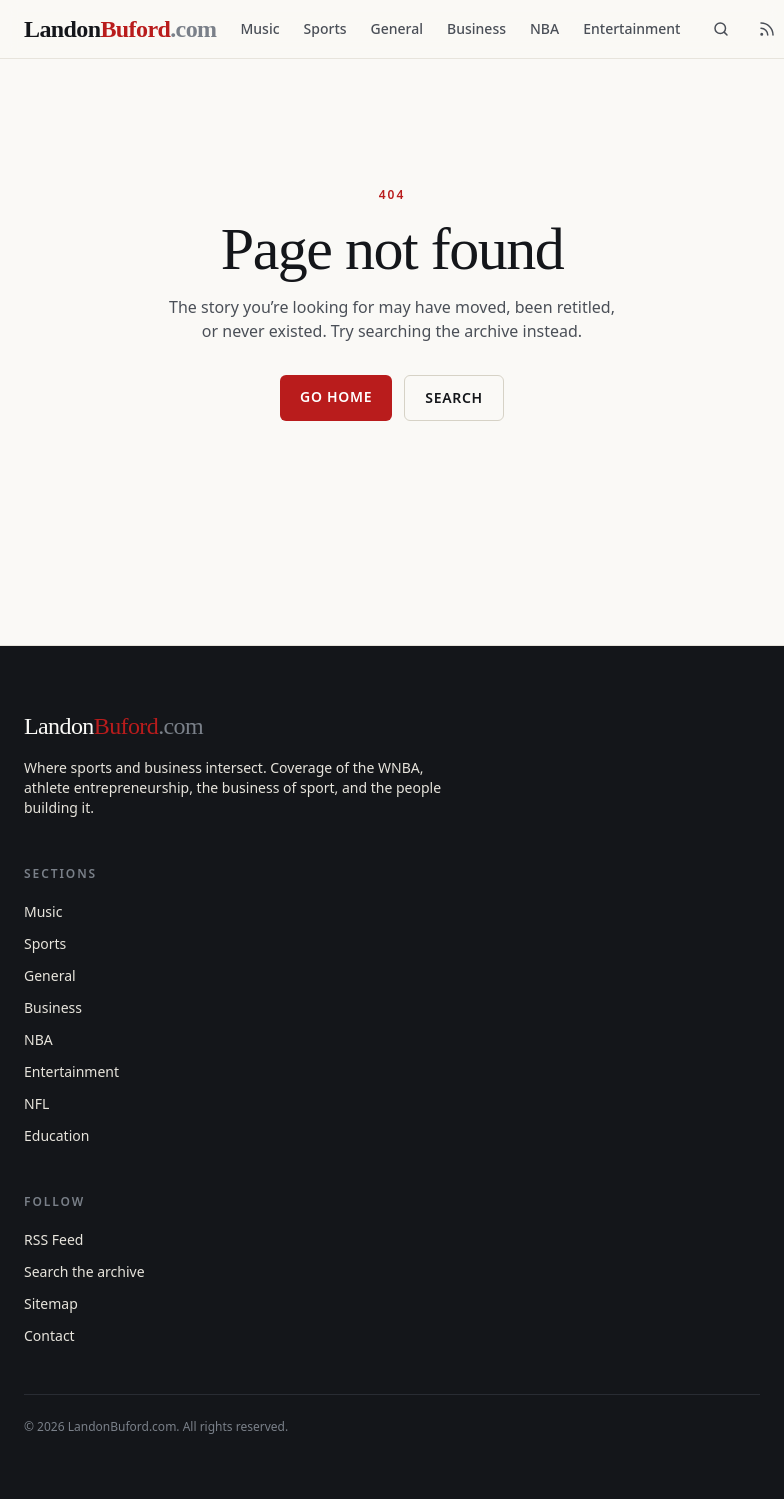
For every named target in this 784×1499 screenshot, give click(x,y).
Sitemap (51, 1303)
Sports (325, 28)
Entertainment (631, 28)
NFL (36, 1103)
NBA (544, 28)
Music (259, 28)
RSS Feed (53, 1239)
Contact (49, 1335)
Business (476, 28)
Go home (336, 396)
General (397, 28)
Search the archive (84, 1271)
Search (454, 397)
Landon (113, 726)
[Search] (721, 29)
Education (56, 1135)
